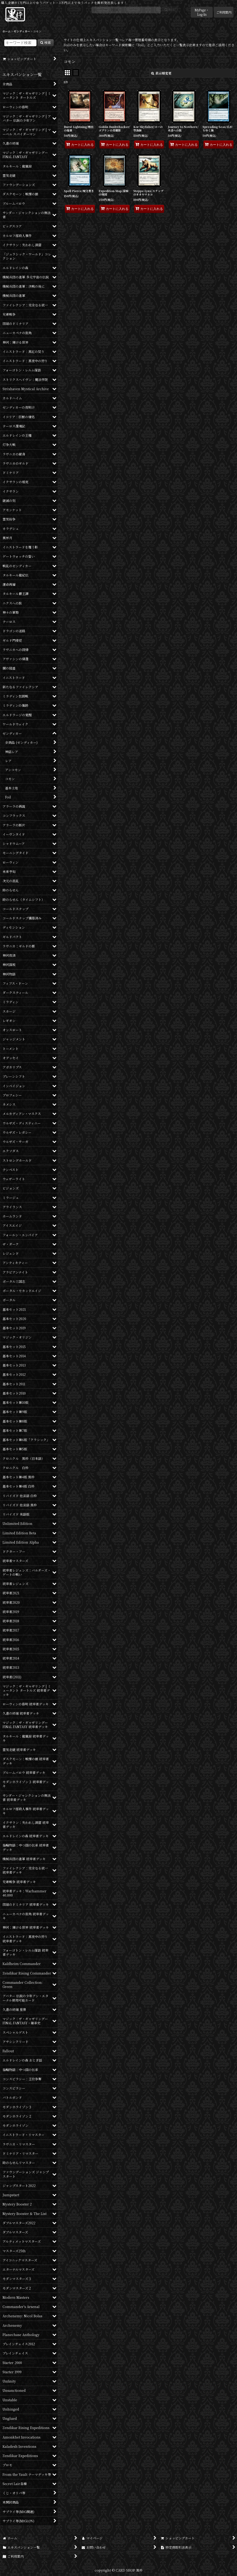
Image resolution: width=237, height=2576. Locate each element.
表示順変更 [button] (161, 73)
